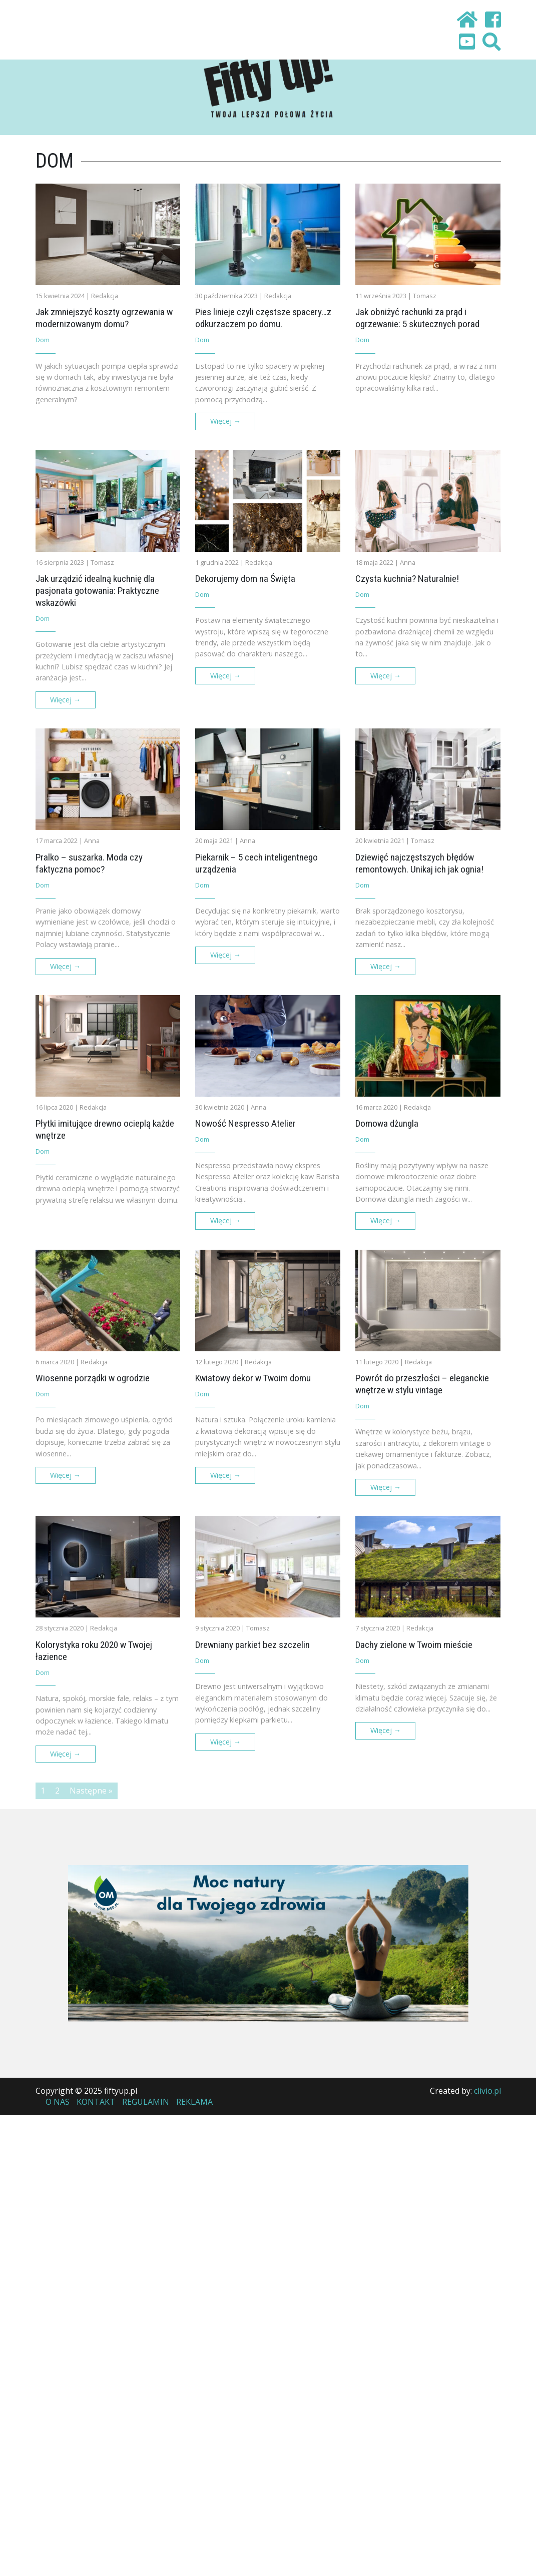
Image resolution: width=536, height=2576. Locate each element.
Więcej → (225, 421)
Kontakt (96, 2102)
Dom (43, 339)
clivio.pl (487, 2090)
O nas (58, 2102)
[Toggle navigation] (61, 21)
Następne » (91, 1790)
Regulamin (145, 2102)
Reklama (194, 2102)
